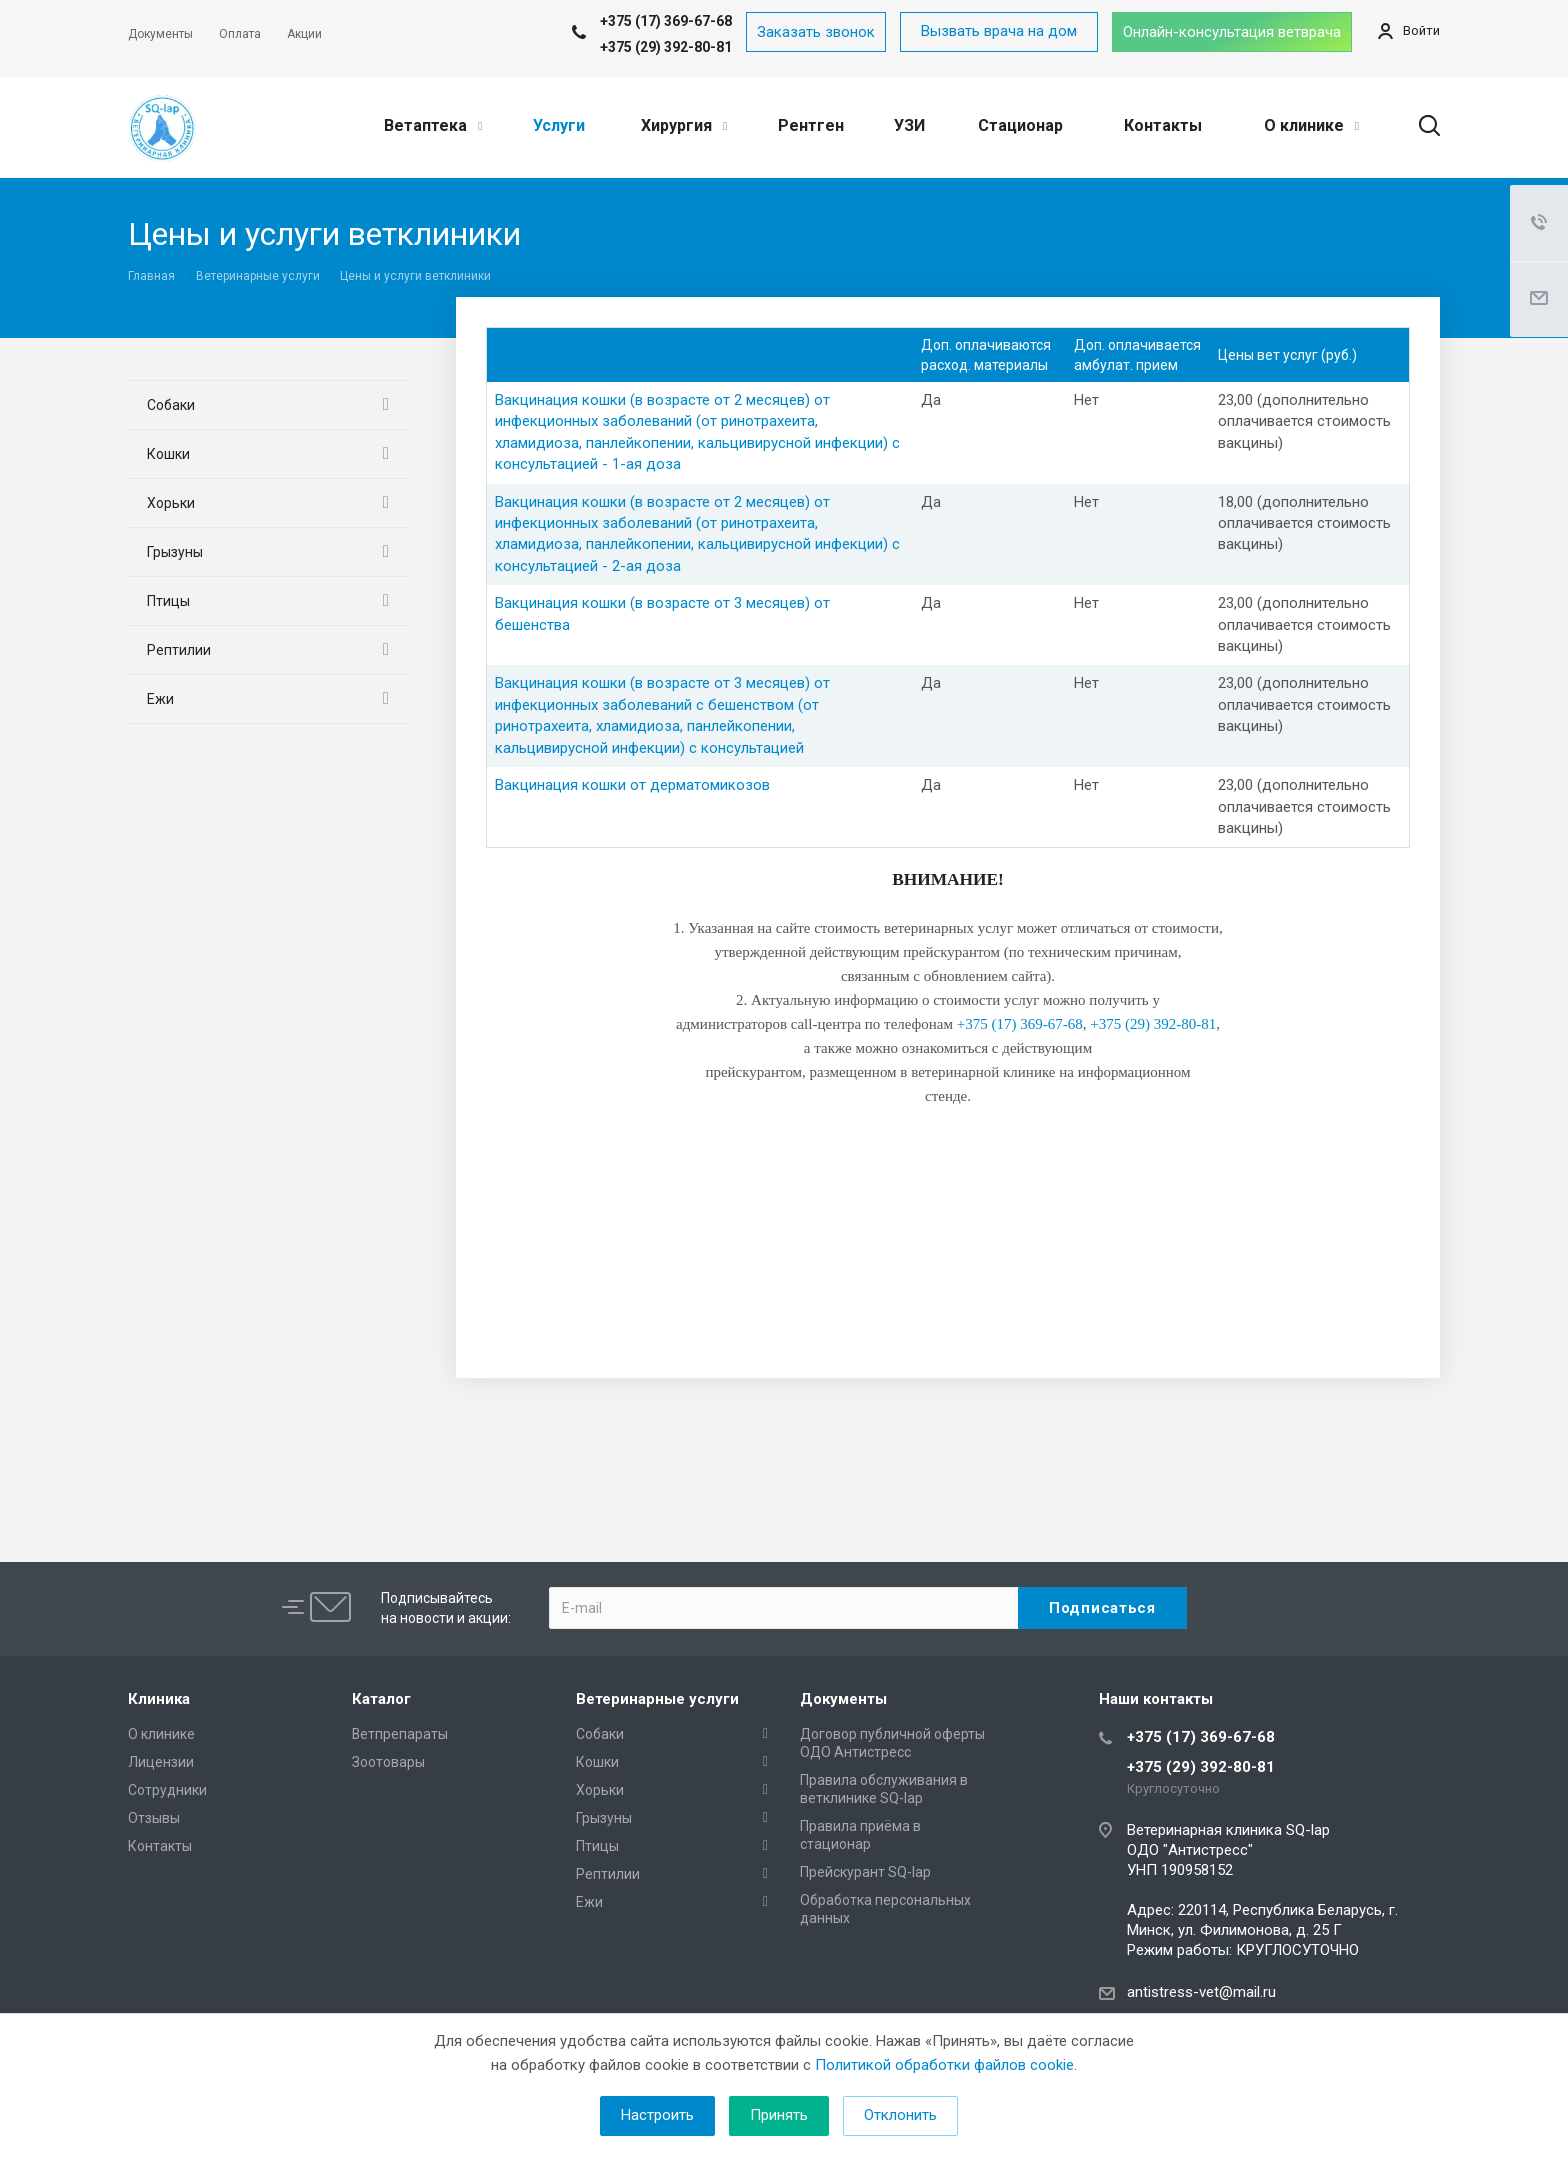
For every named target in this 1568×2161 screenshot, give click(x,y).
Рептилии (179, 650)
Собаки (171, 405)
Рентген (811, 125)
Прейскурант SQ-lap (865, 1872)
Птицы (168, 601)
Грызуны (175, 552)
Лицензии (161, 1762)
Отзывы (154, 1818)
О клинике (1311, 125)
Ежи (160, 699)
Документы (843, 1699)
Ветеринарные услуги (657, 1699)
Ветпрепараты (400, 1734)
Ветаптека (433, 125)
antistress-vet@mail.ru (1201, 1992)
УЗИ (909, 125)
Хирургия (684, 125)
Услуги (559, 125)
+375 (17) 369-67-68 (1201, 1737)
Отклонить (900, 2115)
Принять (779, 2115)
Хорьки (171, 503)
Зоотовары (388, 1762)
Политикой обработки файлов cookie (944, 2065)
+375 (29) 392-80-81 (666, 47)
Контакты (1163, 125)
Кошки (168, 454)
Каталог (381, 1699)
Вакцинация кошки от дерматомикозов (632, 785)
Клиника (159, 1699)
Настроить (657, 2115)
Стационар (1020, 125)
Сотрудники (167, 1790)
